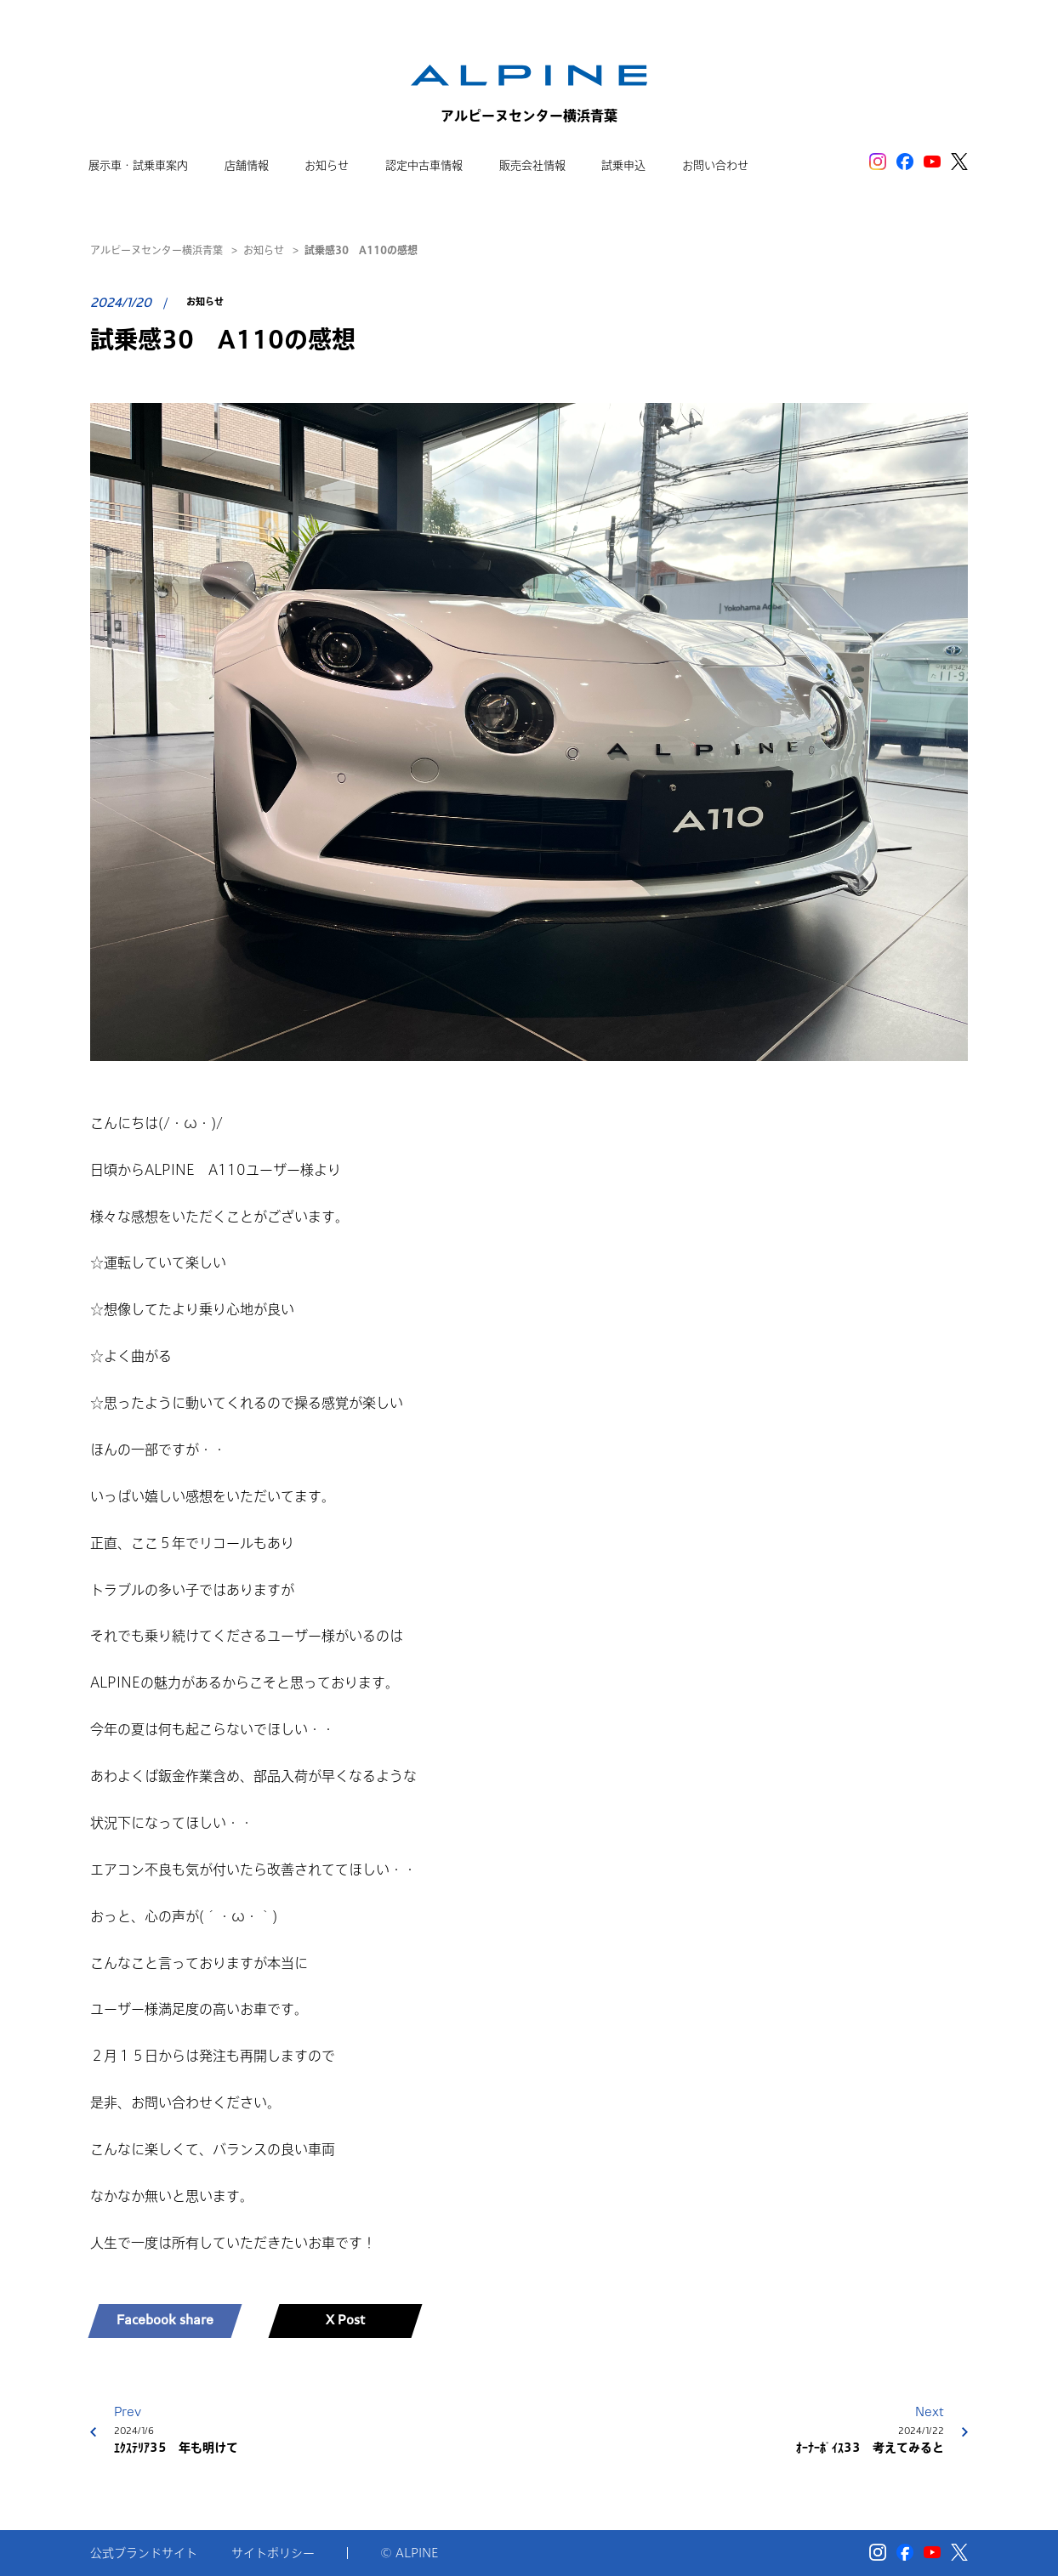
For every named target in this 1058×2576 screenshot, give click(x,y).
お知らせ (263, 250)
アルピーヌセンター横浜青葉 (156, 250)
